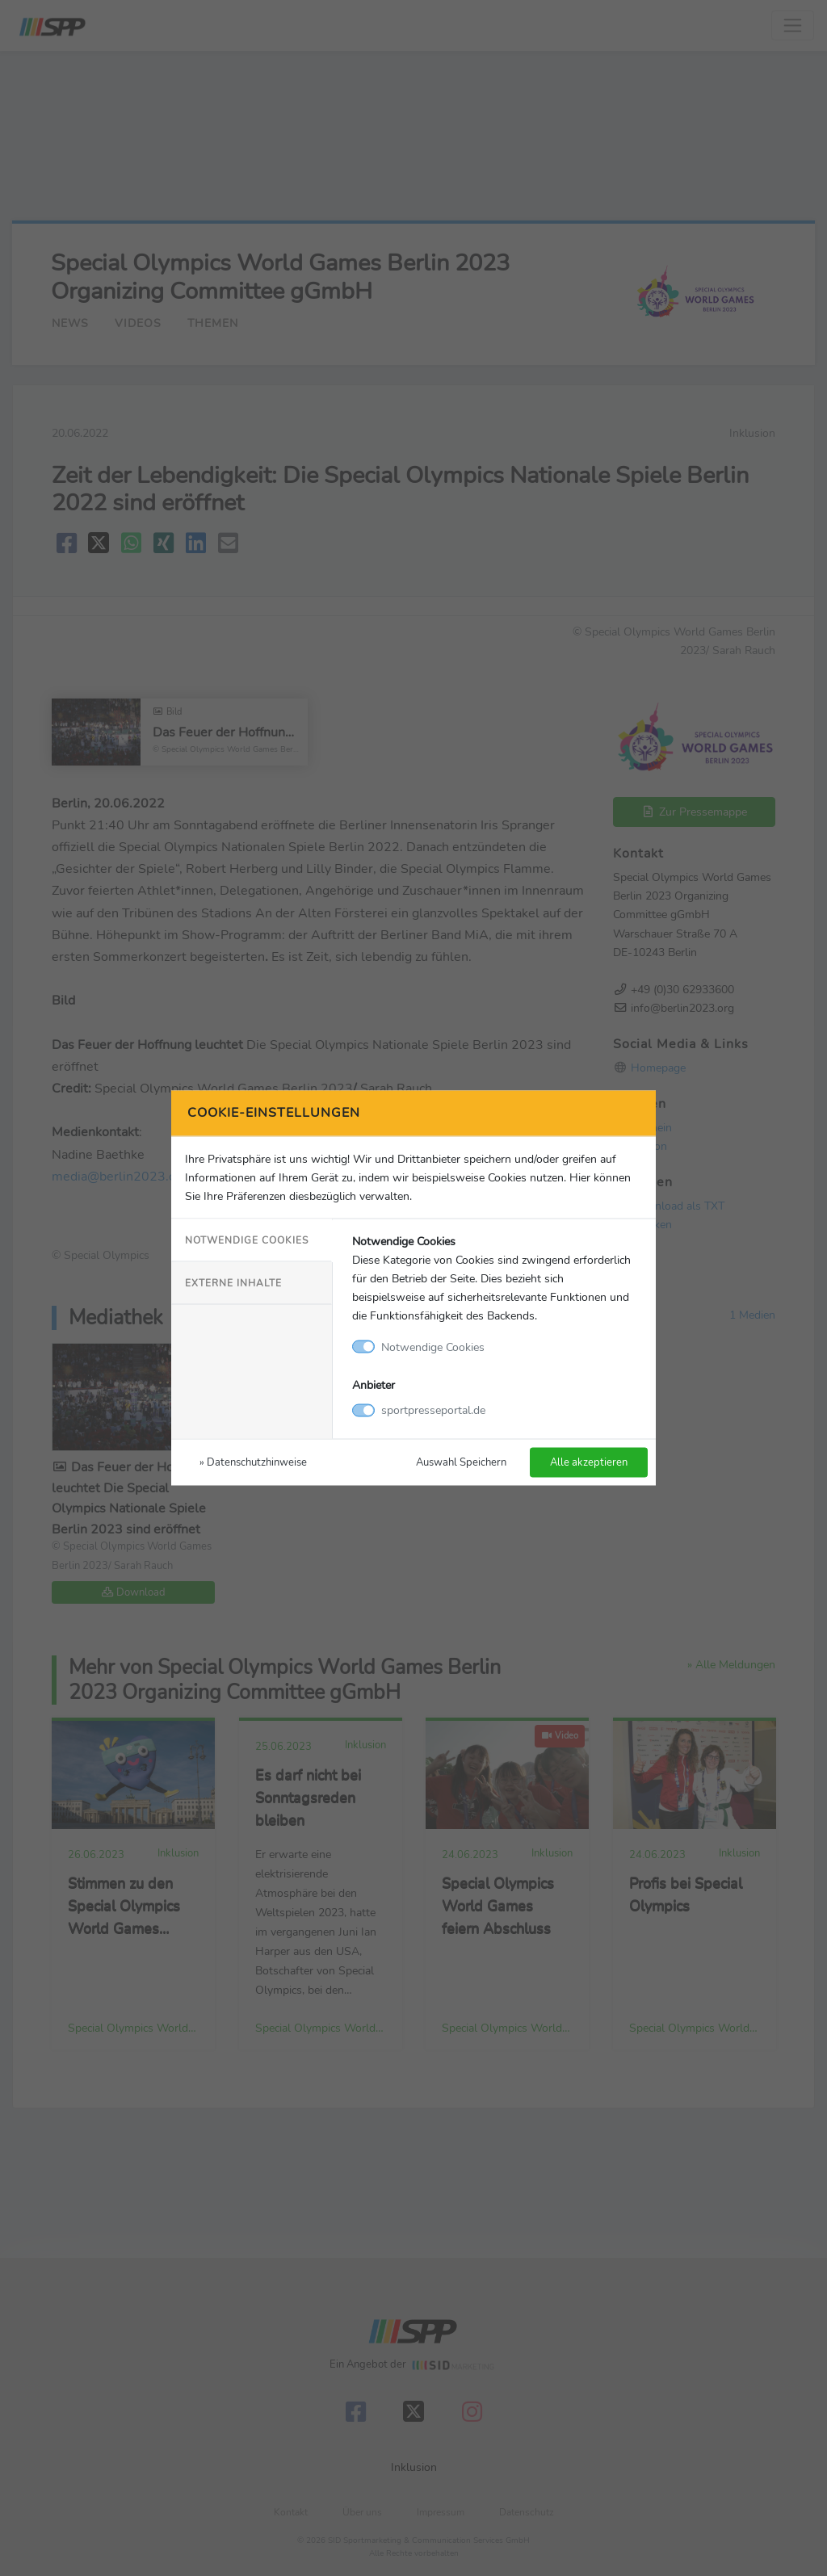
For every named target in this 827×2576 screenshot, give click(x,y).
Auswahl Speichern (461, 1462)
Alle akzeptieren (589, 1462)
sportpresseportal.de (433, 1410)
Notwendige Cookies (247, 1239)
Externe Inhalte (233, 1282)
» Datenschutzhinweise (253, 1462)
